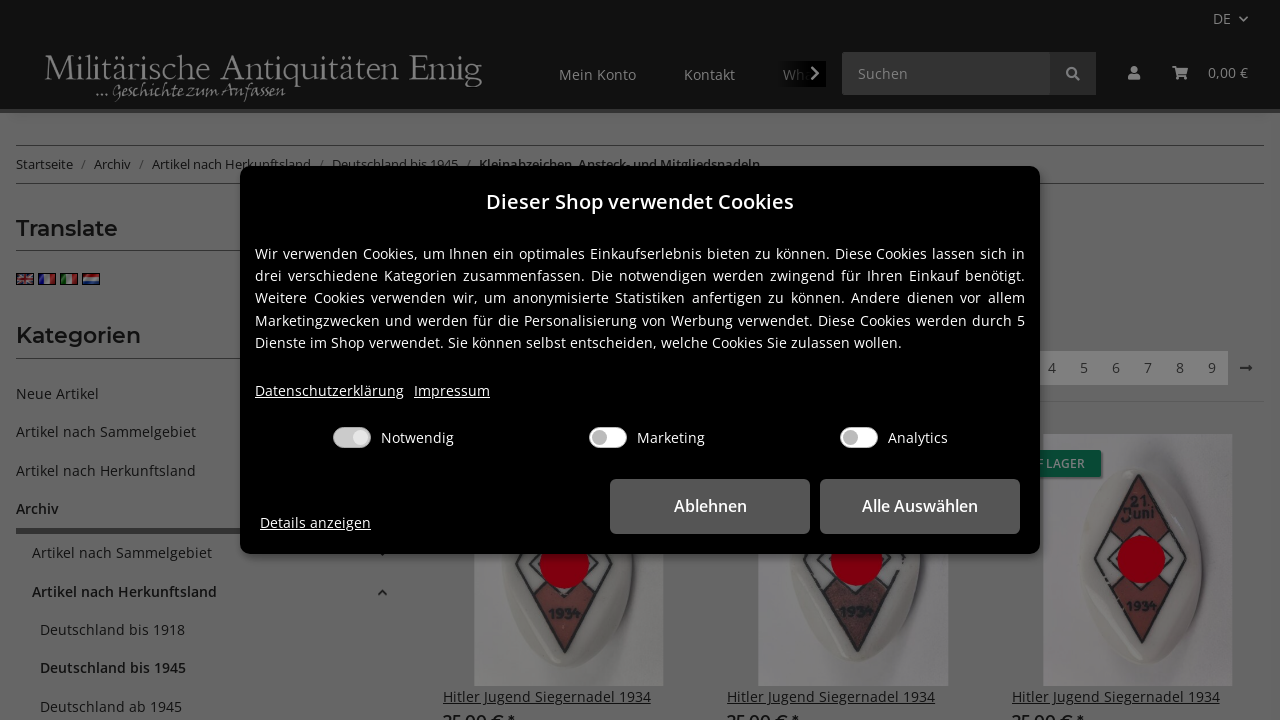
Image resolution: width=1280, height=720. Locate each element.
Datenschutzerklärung (329, 390)
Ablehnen (710, 506)
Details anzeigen (315, 522)
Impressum (452, 390)
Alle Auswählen (920, 506)
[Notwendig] (352, 437)
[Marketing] (608, 437)
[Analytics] (859, 437)
